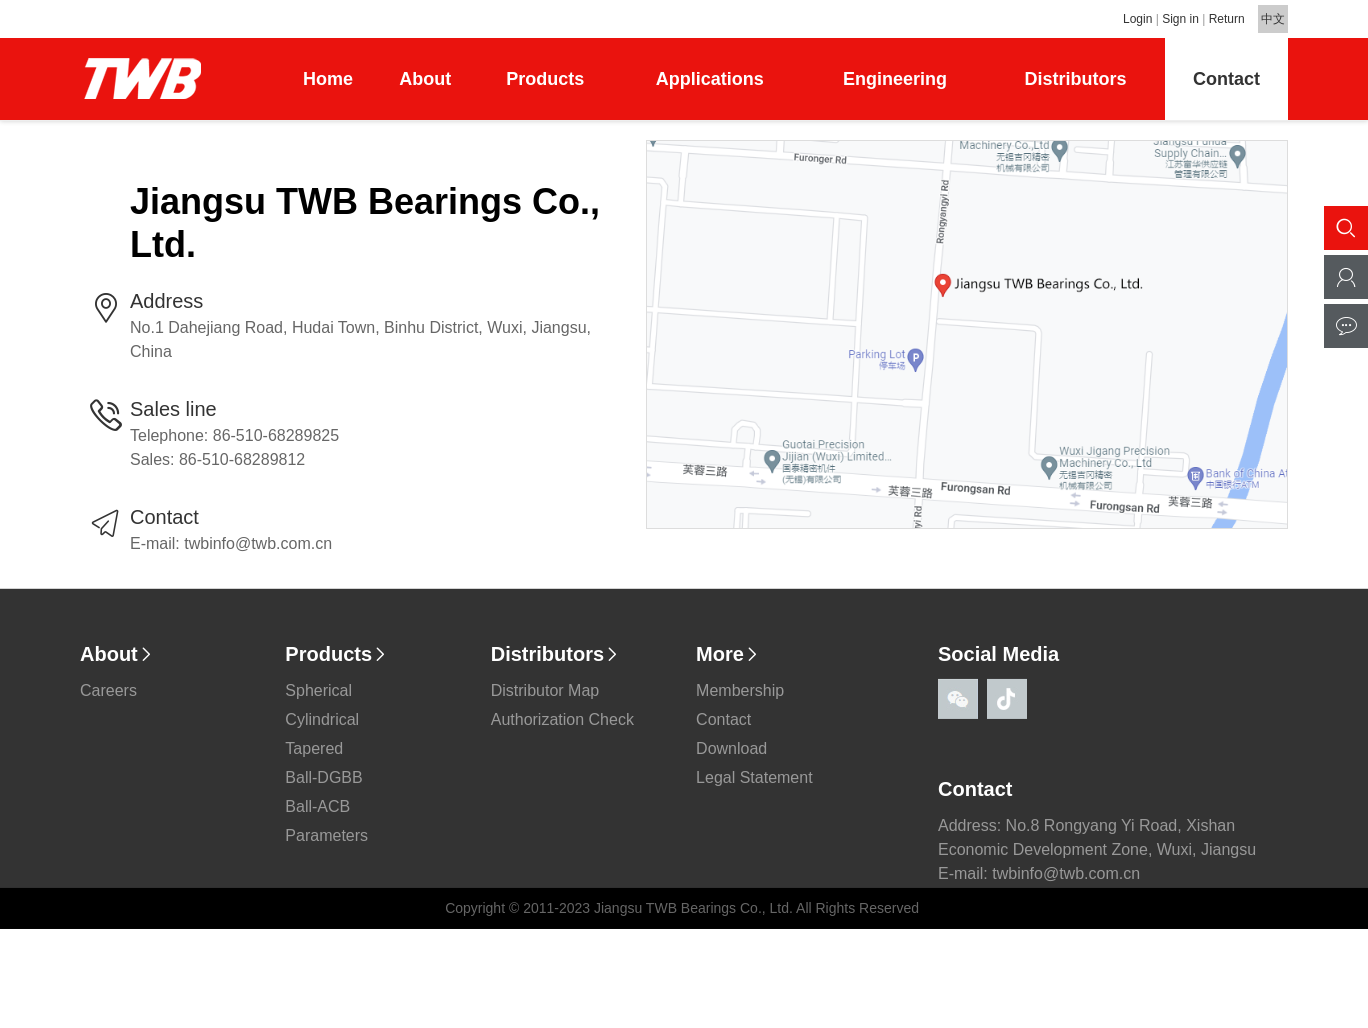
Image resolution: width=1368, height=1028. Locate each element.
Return (1227, 19)
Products (545, 79)
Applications (710, 79)
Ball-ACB (317, 816)
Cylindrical (322, 729)
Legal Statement (754, 787)
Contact (1226, 79)
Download (731, 758)
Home (328, 79)
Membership (740, 700)
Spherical (318, 700)
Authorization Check (562, 729)
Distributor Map (545, 700)
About (425, 79)
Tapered (314, 758)
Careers (108, 700)
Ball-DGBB (323, 787)
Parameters (326, 845)
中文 (1273, 19)
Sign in (1180, 19)
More (728, 664)
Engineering (895, 79)
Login (1137, 19)
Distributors (1076, 79)
